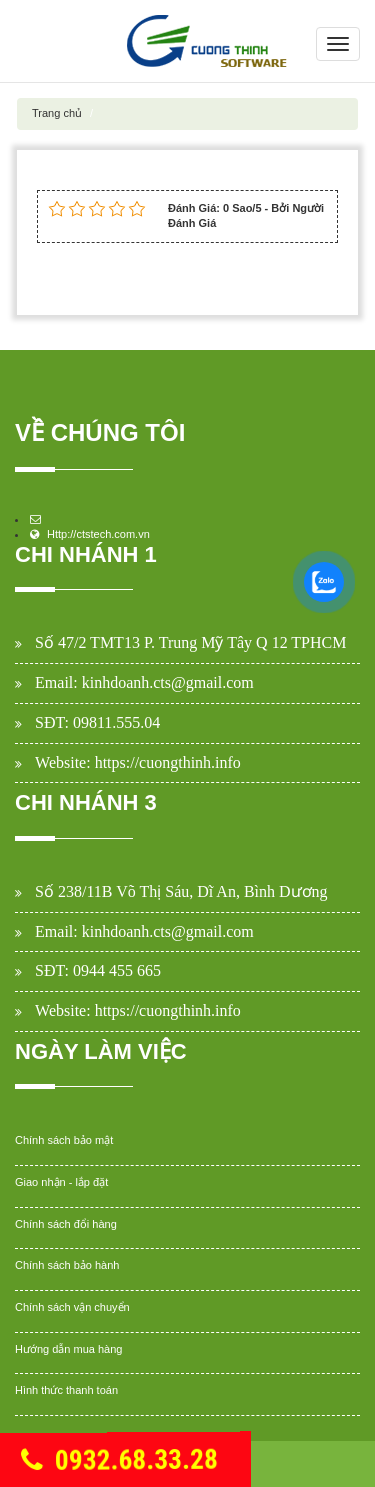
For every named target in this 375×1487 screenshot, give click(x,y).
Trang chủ (57, 113)
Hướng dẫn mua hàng (68, 1349)
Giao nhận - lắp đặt (61, 1182)
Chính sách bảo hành (67, 1265)
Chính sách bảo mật (64, 1140)
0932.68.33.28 (120, 1461)
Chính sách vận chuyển (72, 1307)
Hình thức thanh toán (66, 1390)
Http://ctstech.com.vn (98, 534)
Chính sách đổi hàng (66, 1224)
